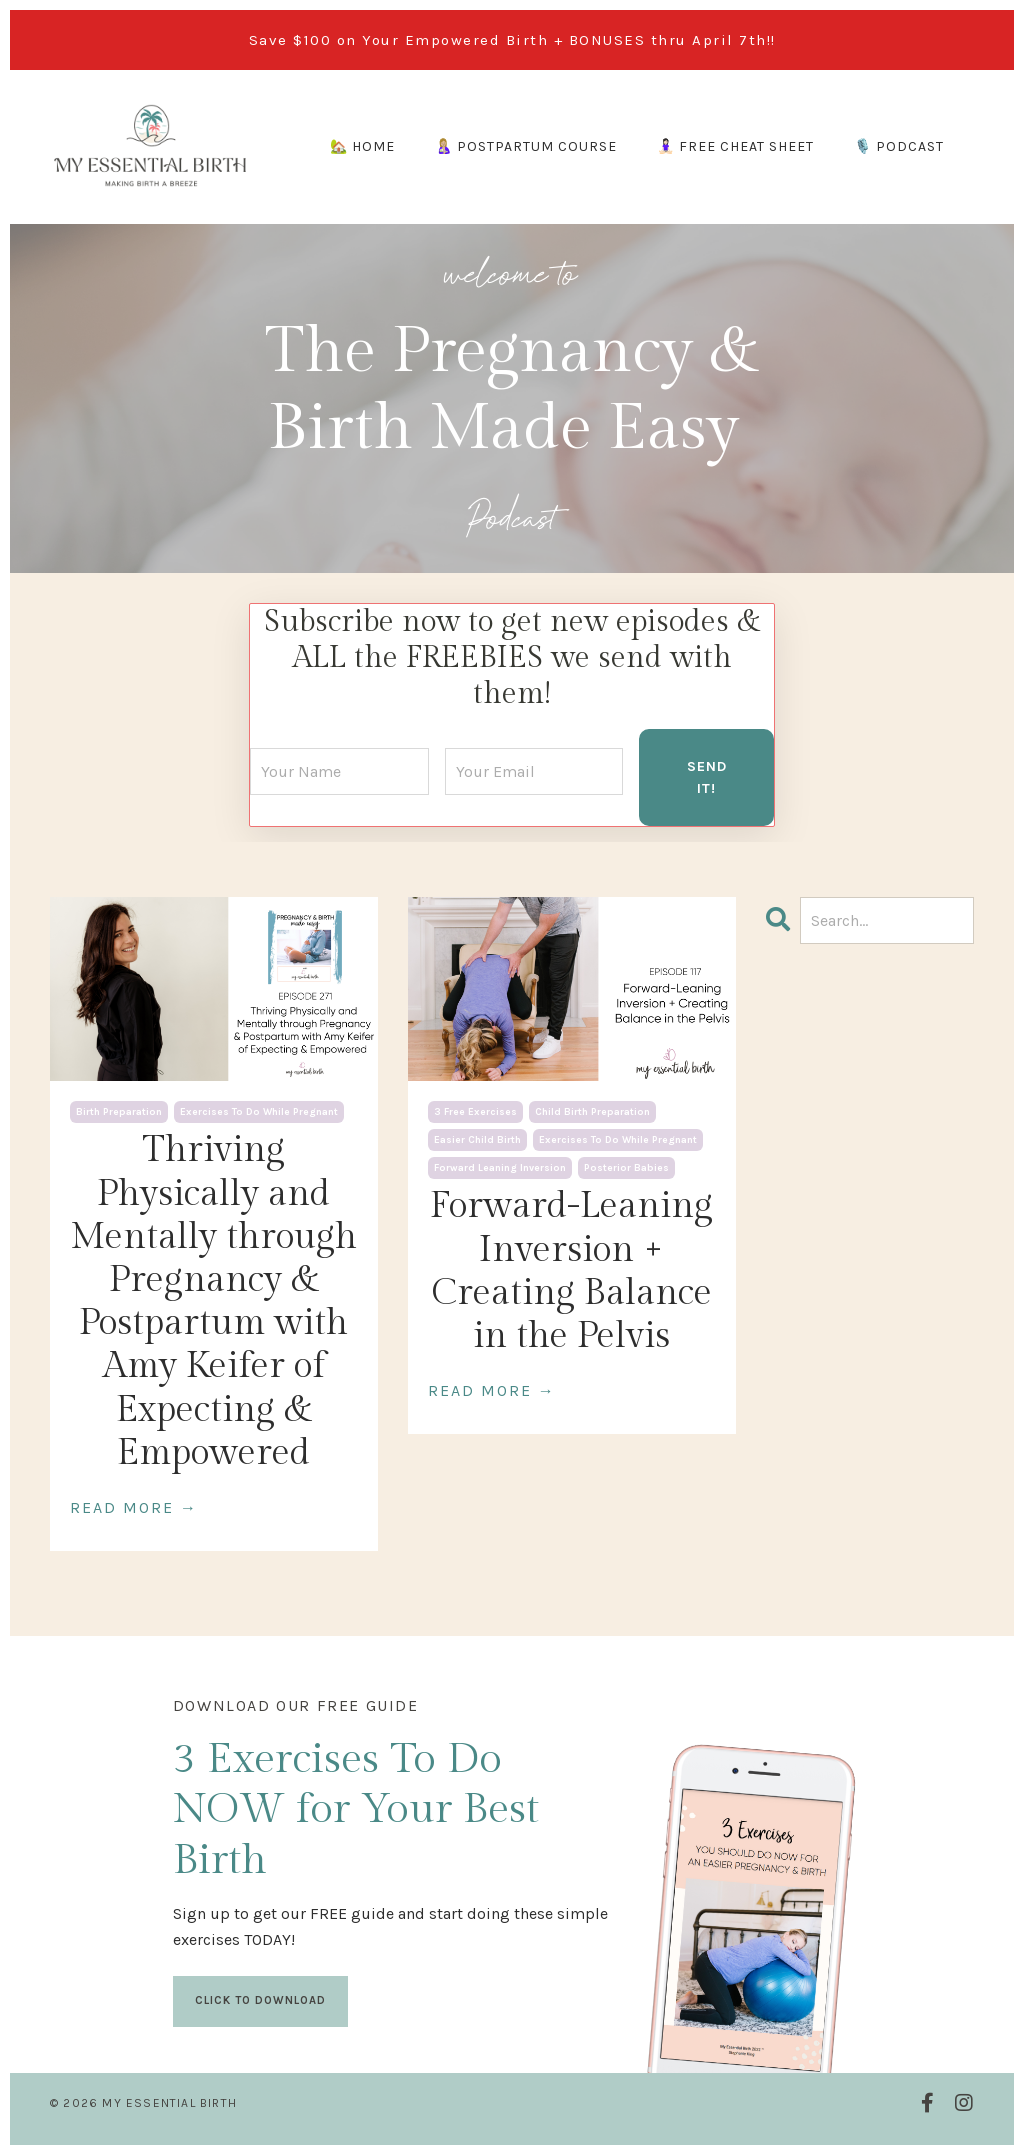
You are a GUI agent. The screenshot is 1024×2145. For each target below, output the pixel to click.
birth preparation (119, 1111)
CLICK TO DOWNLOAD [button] (261, 1998)
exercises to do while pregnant (259, 1111)
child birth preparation (592, 1111)
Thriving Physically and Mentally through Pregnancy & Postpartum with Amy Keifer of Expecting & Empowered (213, 1300)
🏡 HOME (362, 146)
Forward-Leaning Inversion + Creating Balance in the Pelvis (571, 1270)
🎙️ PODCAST (899, 146)
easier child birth (477, 1139)
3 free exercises (475, 1111)
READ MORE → (134, 1505)
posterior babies (626, 1167)
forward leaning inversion (500, 1167)
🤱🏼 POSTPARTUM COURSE (526, 146)
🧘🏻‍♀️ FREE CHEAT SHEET (735, 146)
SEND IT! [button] (707, 775)
